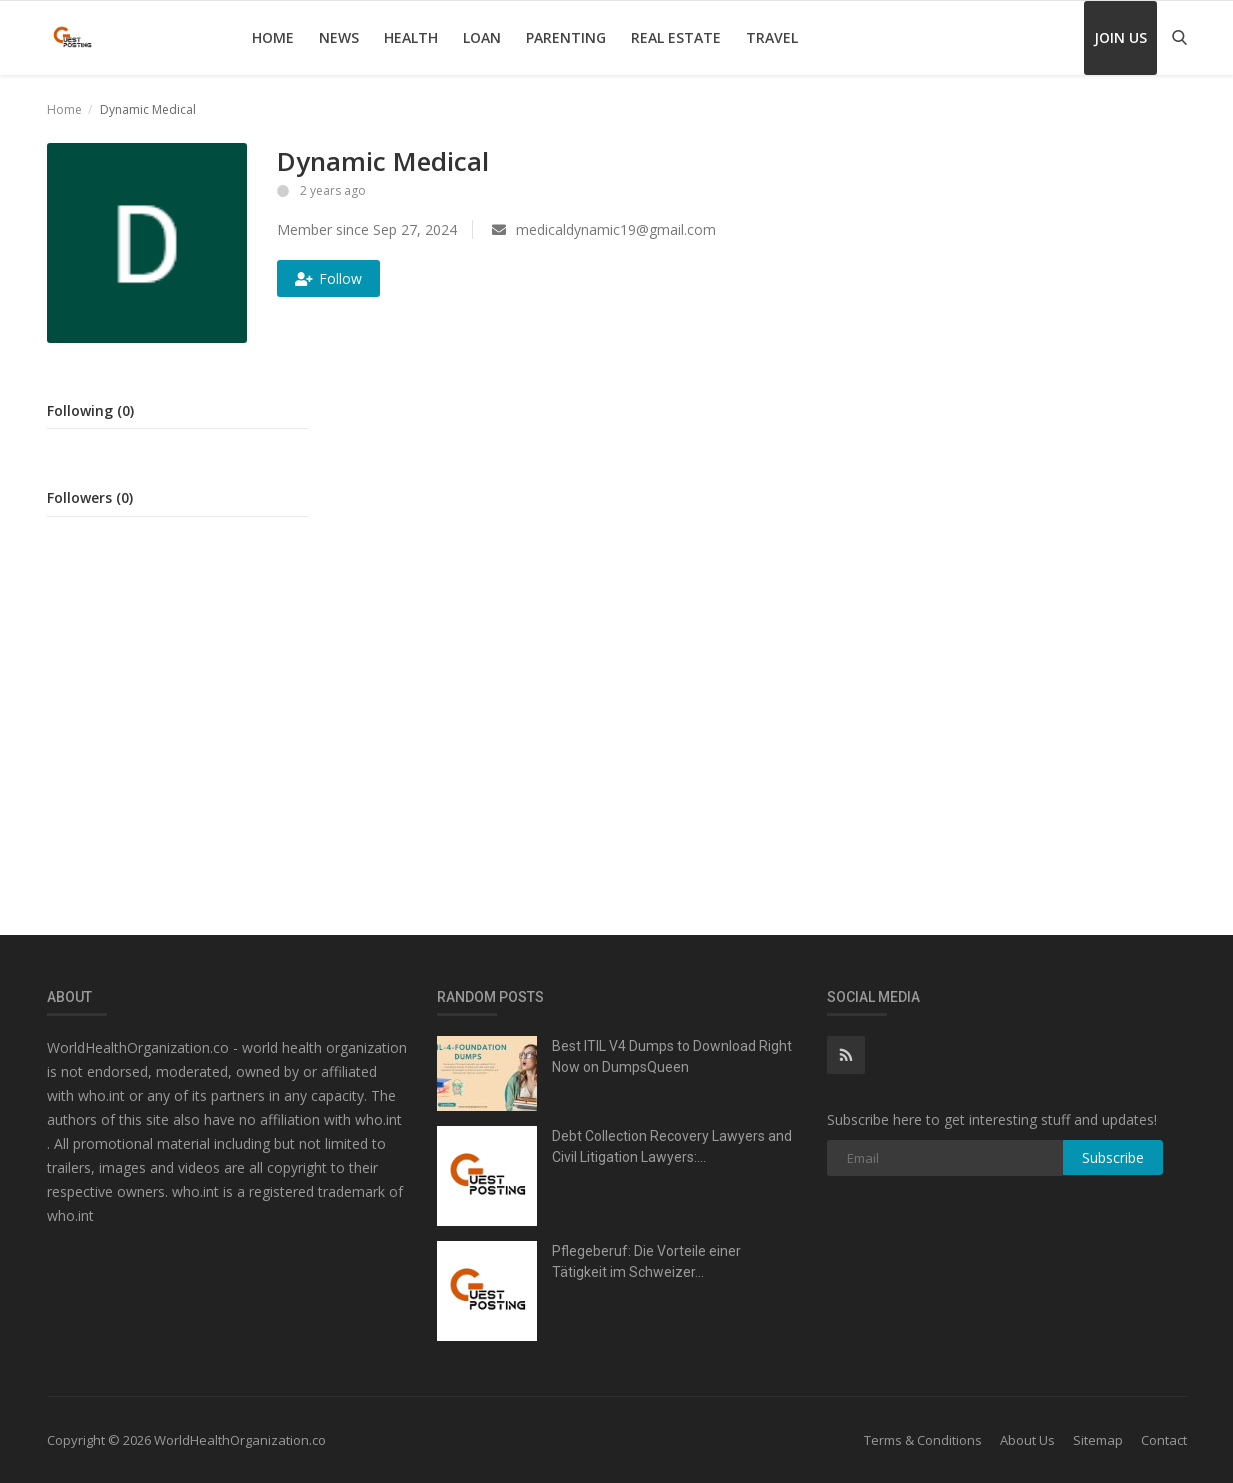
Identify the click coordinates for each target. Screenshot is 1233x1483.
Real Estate (676, 37)
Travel (772, 37)
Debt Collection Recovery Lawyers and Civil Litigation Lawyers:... (672, 1146)
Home (273, 37)
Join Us (1120, 37)
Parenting (566, 37)
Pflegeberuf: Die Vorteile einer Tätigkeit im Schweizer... (646, 1261)
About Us (1027, 1440)
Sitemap (1098, 1440)
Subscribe (1113, 1157)
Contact (1164, 1440)
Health (411, 37)
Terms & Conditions (923, 1440)
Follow (328, 278)
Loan (482, 37)
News (339, 37)
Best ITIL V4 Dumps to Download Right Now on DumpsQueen (672, 1056)
